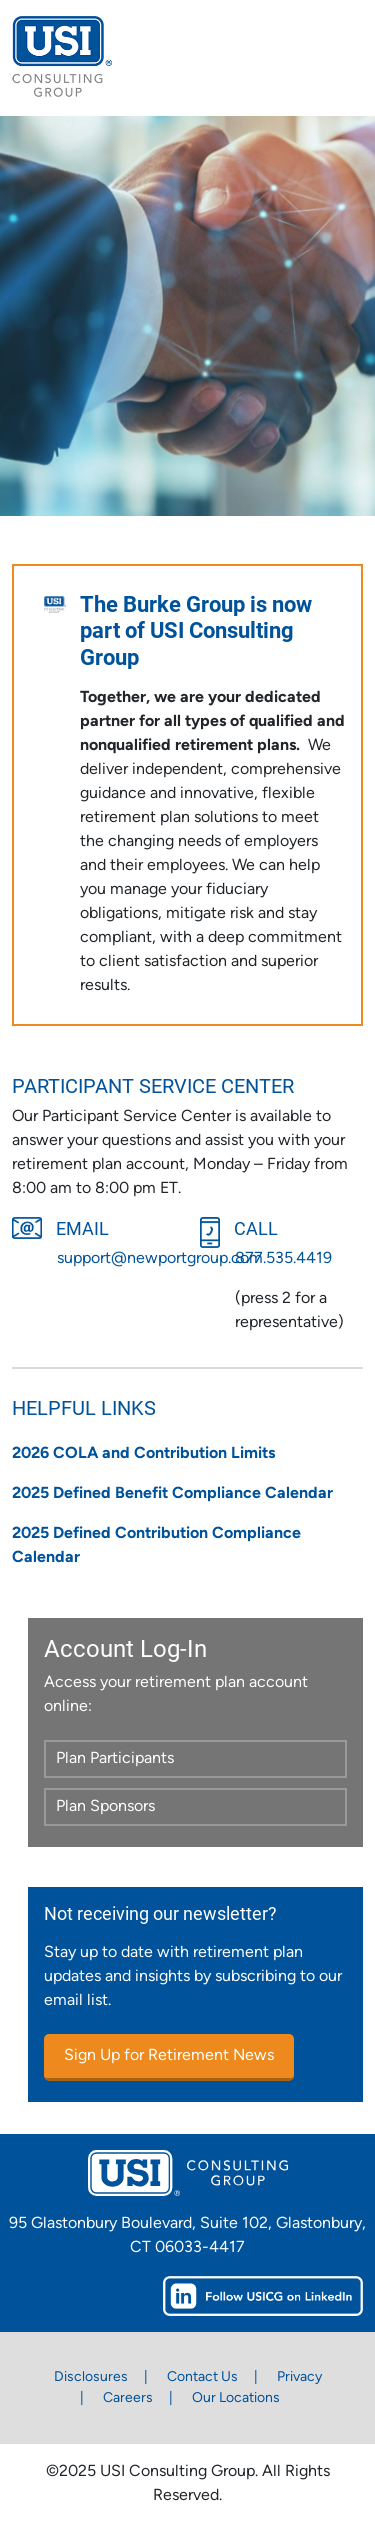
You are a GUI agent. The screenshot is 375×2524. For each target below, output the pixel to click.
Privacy (299, 2377)
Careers (128, 2398)
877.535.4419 (283, 1259)
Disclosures (91, 2377)
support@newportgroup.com (160, 1259)
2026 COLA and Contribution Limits (143, 1454)
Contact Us (202, 2377)
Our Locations (236, 2398)
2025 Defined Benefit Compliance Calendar (172, 1494)
